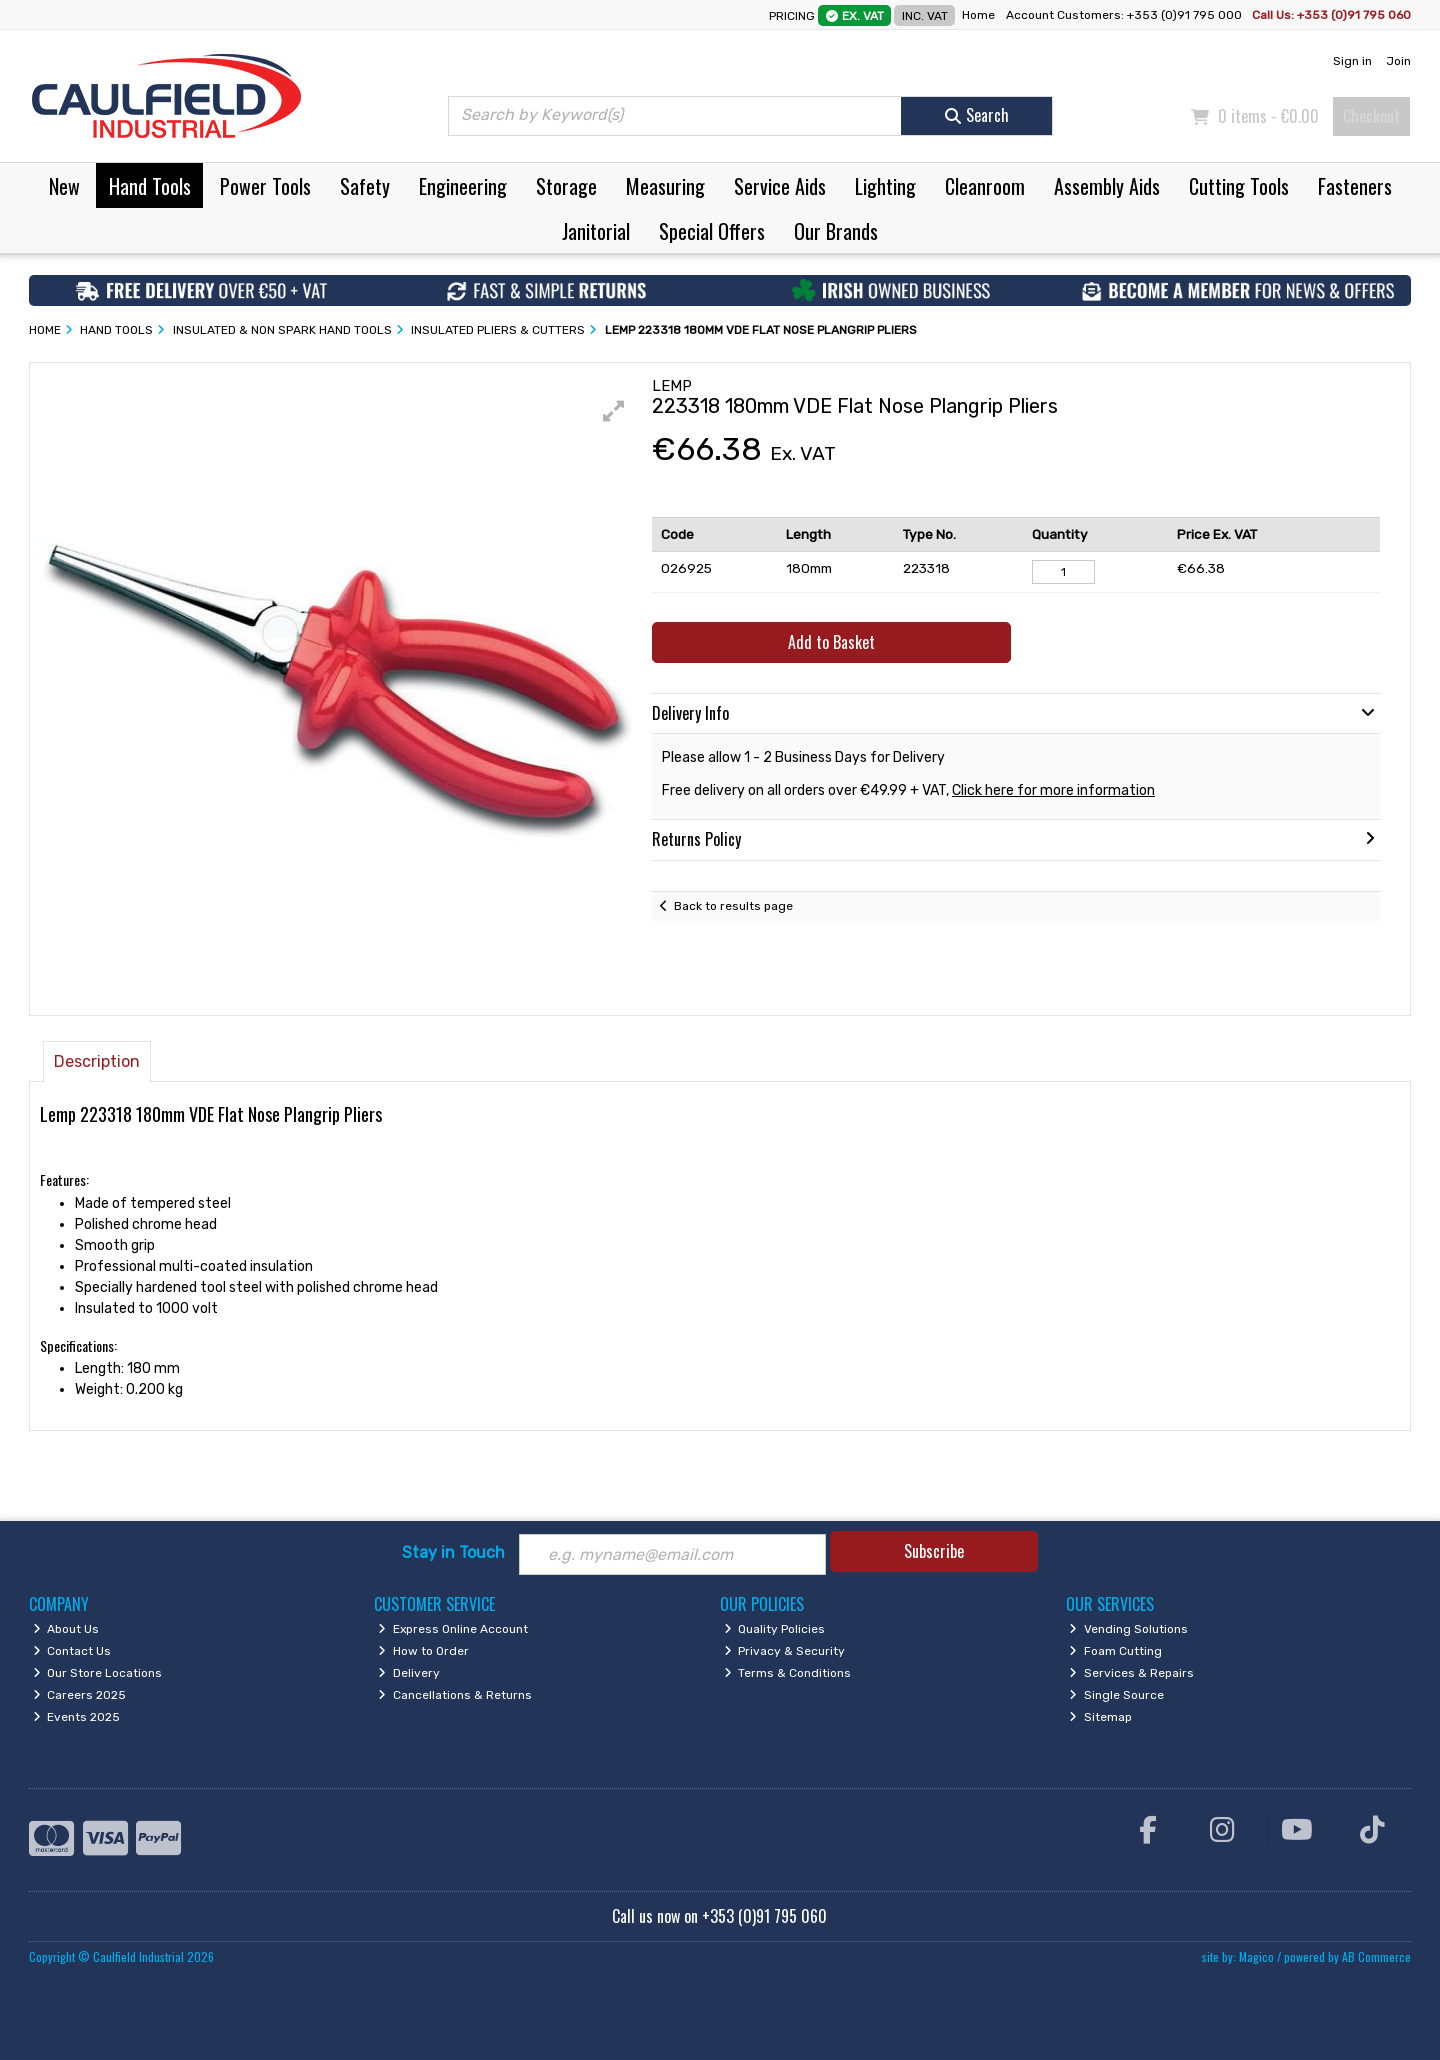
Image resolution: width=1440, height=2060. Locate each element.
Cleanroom (985, 186)
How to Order (423, 1651)
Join (1398, 61)
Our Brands (836, 231)
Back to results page (733, 906)
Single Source (1116, 1695)
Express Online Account (453, 1629)
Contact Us (72, 1651)
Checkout (1371, 116)
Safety (365, 186)
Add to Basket (831, 642)
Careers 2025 (80, 1695)
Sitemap (1100, 1717)
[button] (614, 411)
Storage (566, 186)
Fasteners (1355, 186)
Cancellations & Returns (455, 1695)
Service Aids (780, 186)
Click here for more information (1053, 790)
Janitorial (596, 231)
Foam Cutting (1115, 1651)
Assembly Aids (1107, 186)
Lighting (885, 186)
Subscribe (934, 1551)
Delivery (409, 1673)
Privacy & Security (785, 1651)
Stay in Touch (453, 1552)
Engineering (463, 186)
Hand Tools (150, 186)
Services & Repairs (1131, 1673)
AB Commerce (1376, 1956)
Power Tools (265, 186)
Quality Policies (775, 1629)
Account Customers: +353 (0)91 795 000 (1125, 15)
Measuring (665, 186)
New (64, 186)
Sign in (1352, 61)
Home (978, 15)
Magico (1256, 1956)
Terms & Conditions (788, 1673)
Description (97, 1061)
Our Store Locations (98, 1673)
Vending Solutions (1128, 1629)
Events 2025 (77, 1717)
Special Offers (712, 231)
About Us (66, 1629)
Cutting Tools (1239, 186)
